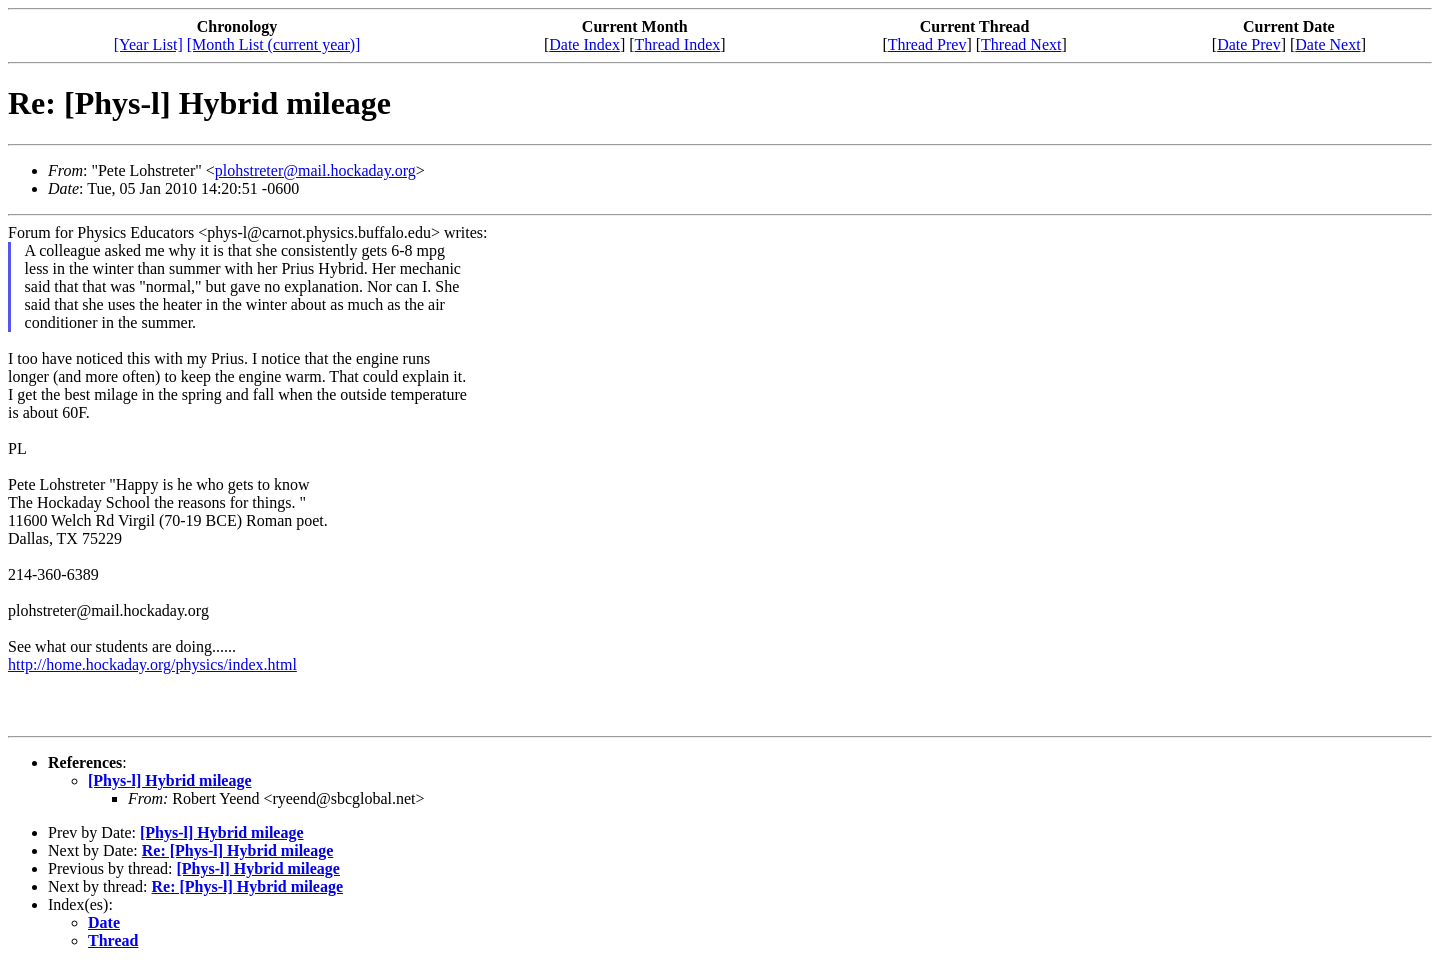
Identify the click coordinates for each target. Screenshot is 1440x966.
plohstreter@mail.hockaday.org (315, 170)
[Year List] (148, 44)
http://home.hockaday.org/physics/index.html (152, 664)
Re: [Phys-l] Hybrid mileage (238, 850)
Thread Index (678, 44)
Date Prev (1249, 44)
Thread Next (1021, 44)
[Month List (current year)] (274, 44)
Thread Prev (927, 44)
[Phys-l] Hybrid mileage (170, 780)
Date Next (1327, 44)
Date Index (584, 44)
